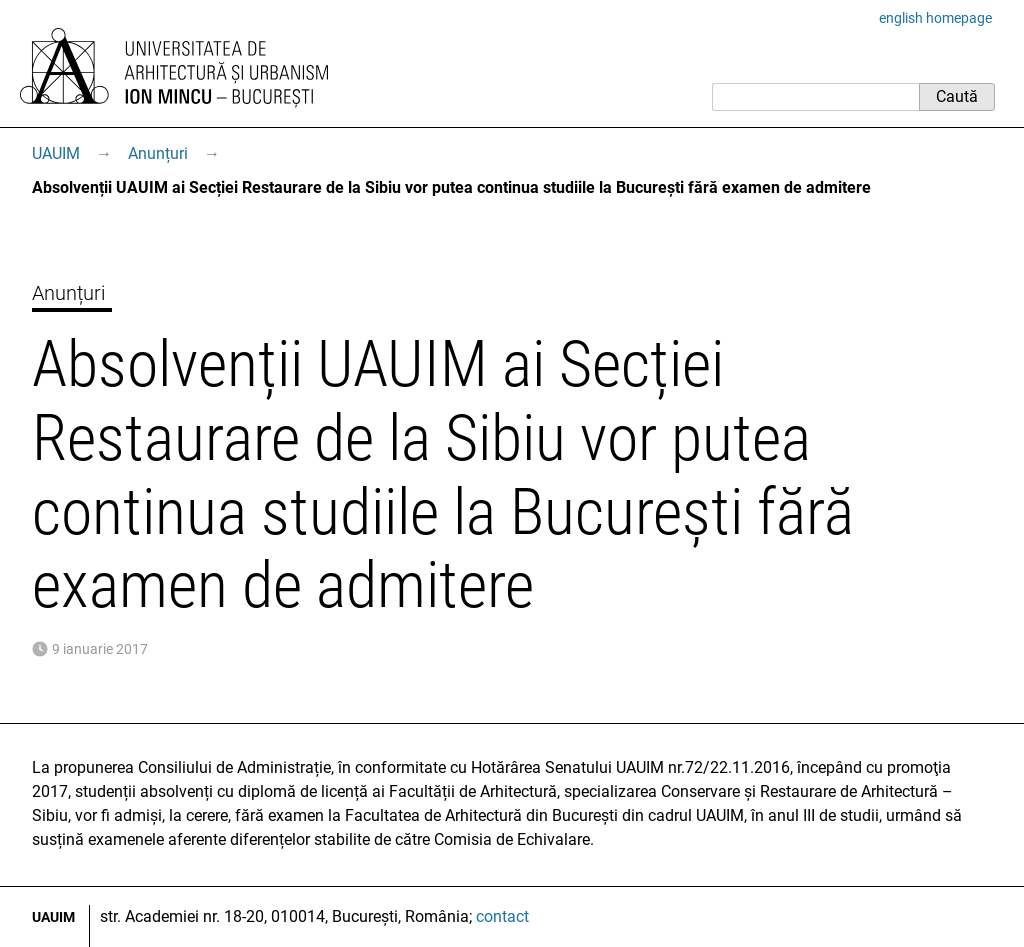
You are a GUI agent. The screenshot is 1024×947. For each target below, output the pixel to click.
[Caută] (815, 97)
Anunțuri (158, 153)
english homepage (935, 18)
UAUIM (56, 153)
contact (502, 916)
